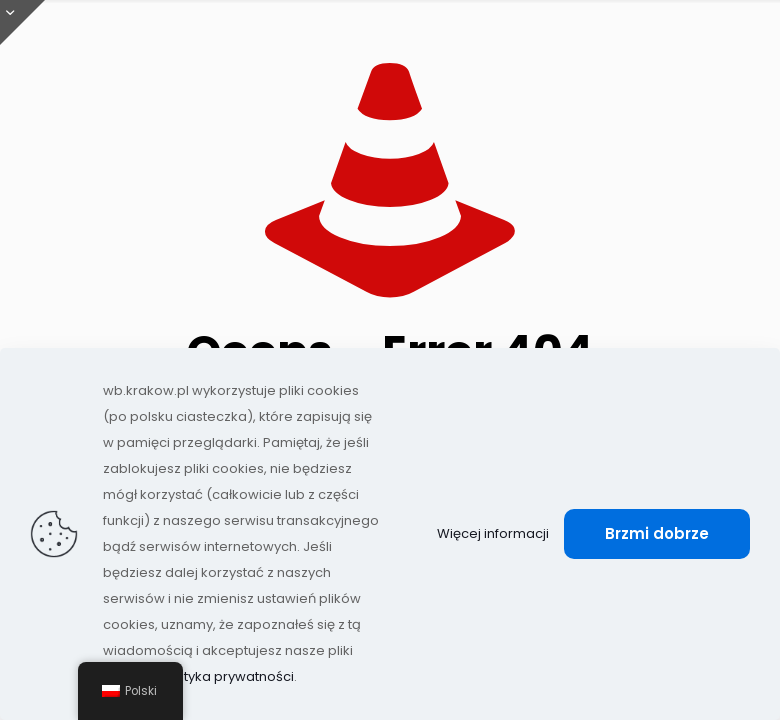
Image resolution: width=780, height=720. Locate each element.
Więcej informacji (493, 533)
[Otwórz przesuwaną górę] (22, 22)
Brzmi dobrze (657, 533)
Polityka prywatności (227, 676)
